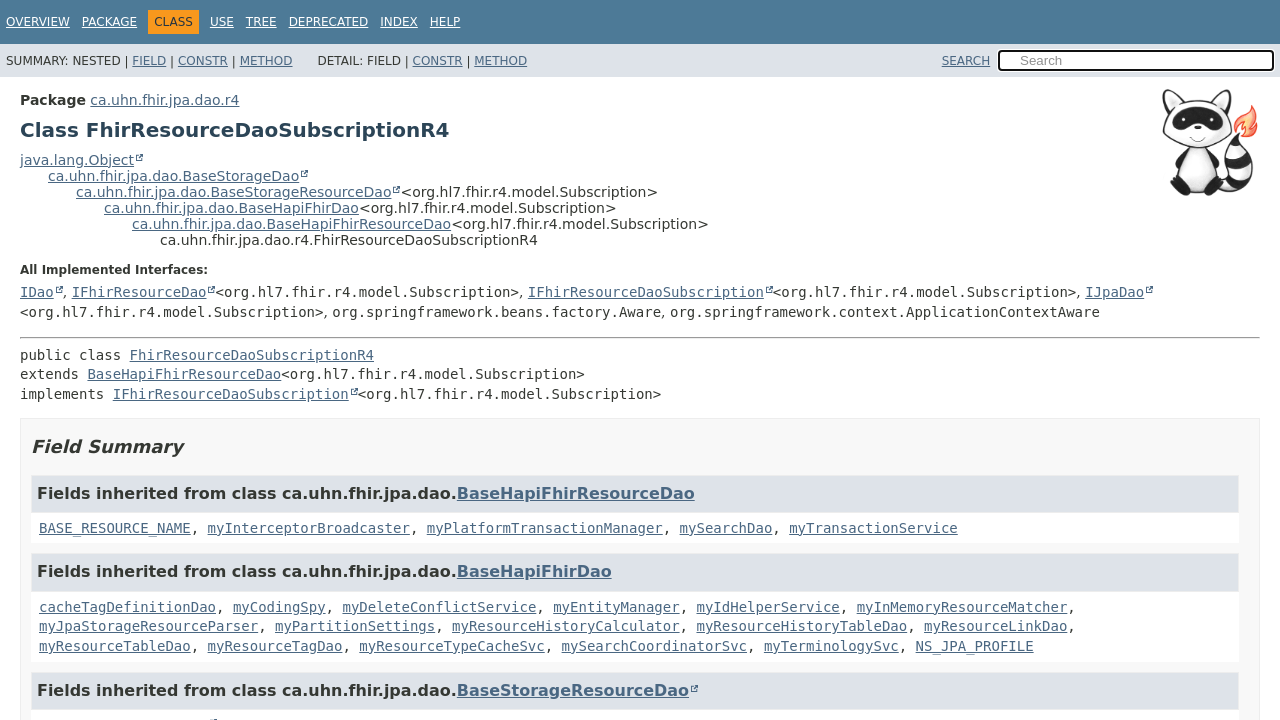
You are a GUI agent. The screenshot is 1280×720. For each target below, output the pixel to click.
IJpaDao (1114, 292)
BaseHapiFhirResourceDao (184, 374)
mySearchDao (726, 528)
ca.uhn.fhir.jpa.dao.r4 (164, 100)
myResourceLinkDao (995, 626)
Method (266, 61)
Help (445, 22)
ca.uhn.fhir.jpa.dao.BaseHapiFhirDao (231, 208)
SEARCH (966, 61)
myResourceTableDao (115, 646)
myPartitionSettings (355, 626)
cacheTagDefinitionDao (127, 607)
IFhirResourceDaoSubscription (646, 292)
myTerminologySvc (831, 646)
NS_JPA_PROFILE (975, 646)
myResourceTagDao (275, 646)
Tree (261, 22)
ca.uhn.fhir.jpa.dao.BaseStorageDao (173, 176)
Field (149, 61)
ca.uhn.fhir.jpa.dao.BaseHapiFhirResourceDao (291, 224)
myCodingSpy (279, 607)
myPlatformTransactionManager (545, 528)
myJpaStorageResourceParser (148, 626)
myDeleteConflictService (439, 607)
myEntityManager (616, 607)
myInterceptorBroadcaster (309, 528)
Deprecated (329, 22)
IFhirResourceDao (139, 292)
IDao (37, 292)
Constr (203, 61)
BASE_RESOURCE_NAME (115, 528)
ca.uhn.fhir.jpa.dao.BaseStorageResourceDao (233, 192)
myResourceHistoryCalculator (566, 626)
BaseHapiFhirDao (534, 571)
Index (399, 22)
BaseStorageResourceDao (573, 690)
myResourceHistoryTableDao (801, 626)
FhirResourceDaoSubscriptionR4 (252, 355)
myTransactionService (873, 528)
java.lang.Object (77, 160)
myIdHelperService (767, 607)
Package (109, 22)
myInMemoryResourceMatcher (962, 607)
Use (222, 22)
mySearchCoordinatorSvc (654, 646)
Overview (38, 22)
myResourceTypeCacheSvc (451, 646)
